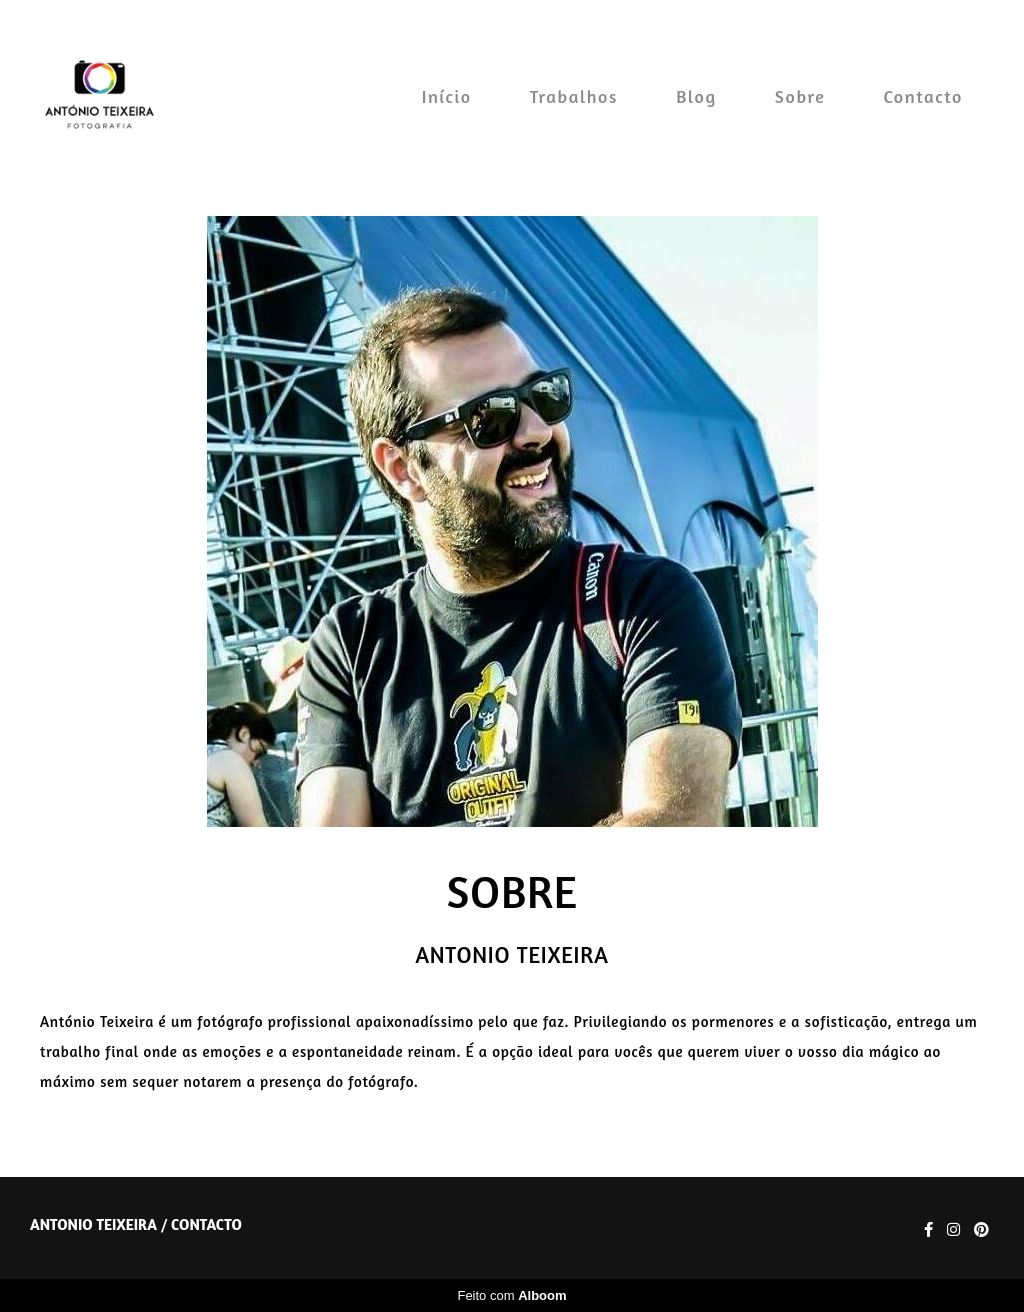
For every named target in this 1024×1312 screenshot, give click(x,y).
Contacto (923, 96)
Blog (696, 96)
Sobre (800, 96)
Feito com (511, 1295)
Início (447, 96)
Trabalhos (574, 96)
